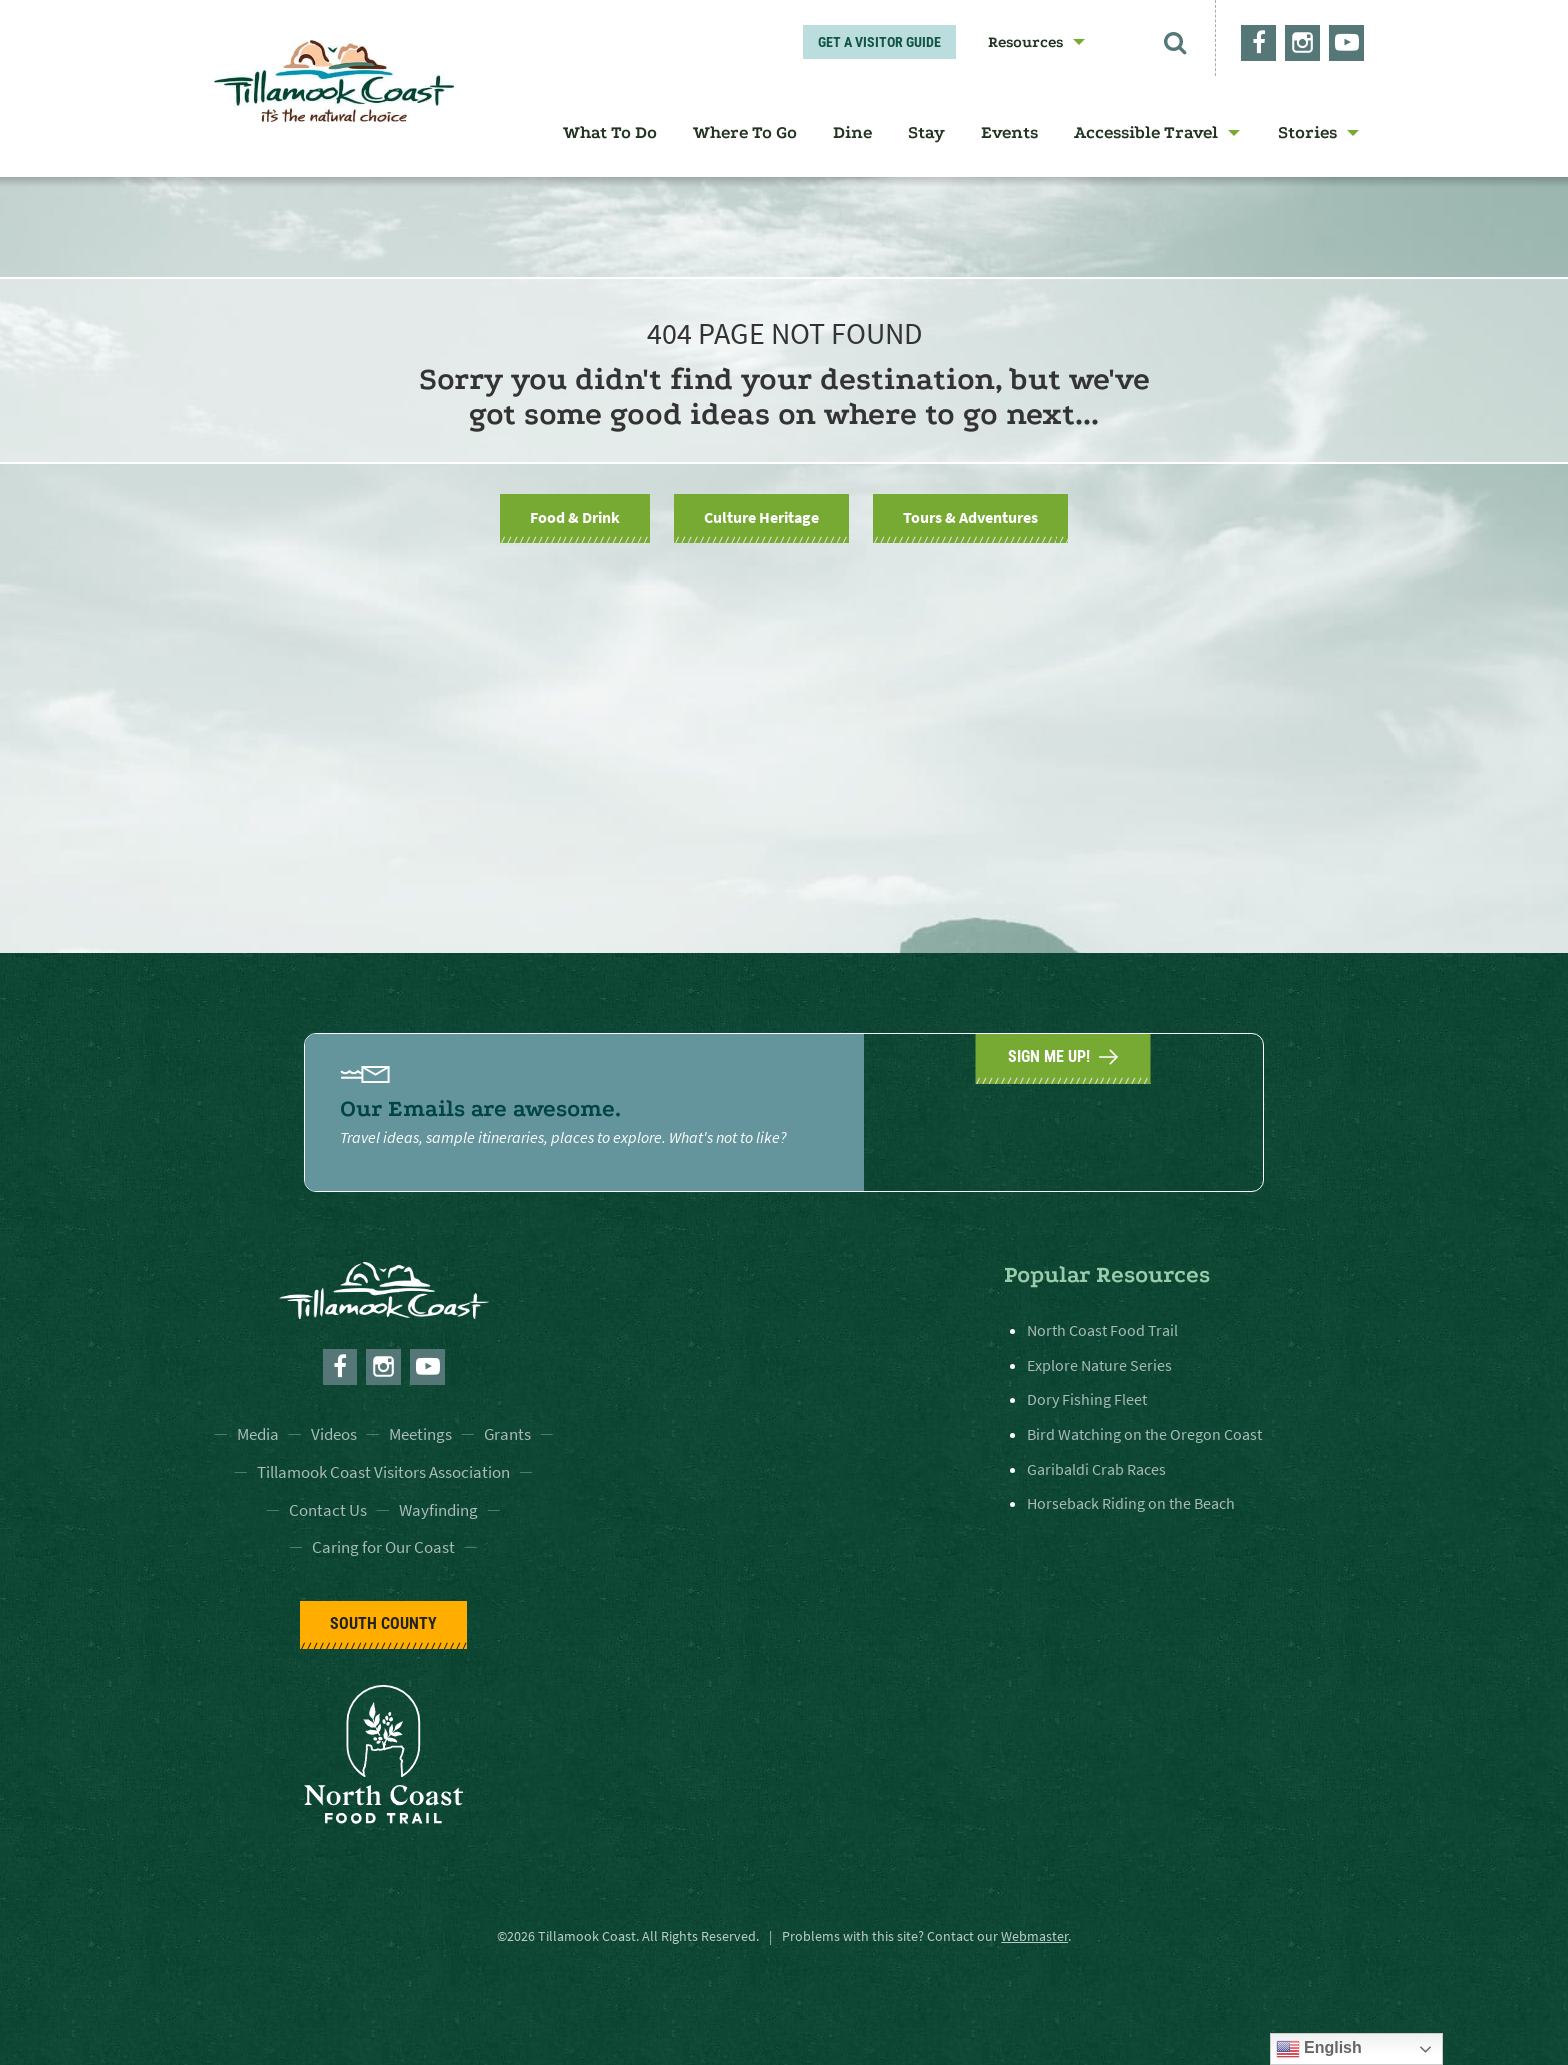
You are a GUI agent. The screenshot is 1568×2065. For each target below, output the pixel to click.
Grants (507, 1434)
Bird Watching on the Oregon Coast (1144, 1434)
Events (1009, 132)
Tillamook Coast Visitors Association (383, 1472)
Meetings (420, 1434)
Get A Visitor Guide (879, 42)
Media (258, 1434)
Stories (1307, 132)
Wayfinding (438, 1510)
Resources (1025, 42)
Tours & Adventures (970, 517)
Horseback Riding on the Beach (1131, 1503)
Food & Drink (575, 517)
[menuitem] (1030, 42)
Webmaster (1034, 1936)
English (1319, 2049)
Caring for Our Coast (383, 1547)
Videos (334, 1434)
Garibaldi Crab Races (1096, 1468)
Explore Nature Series (1099, 1365)
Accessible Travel (1146, 132)
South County (383, 1623)
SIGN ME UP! (1063, 1110)
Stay (926, 132)
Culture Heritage (761, 517)
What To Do (610, 132)
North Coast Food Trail (1102, 1330)
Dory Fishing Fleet (1087, 1399)
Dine (852, 132)
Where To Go (745, 132)
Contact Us (328, 1510)
